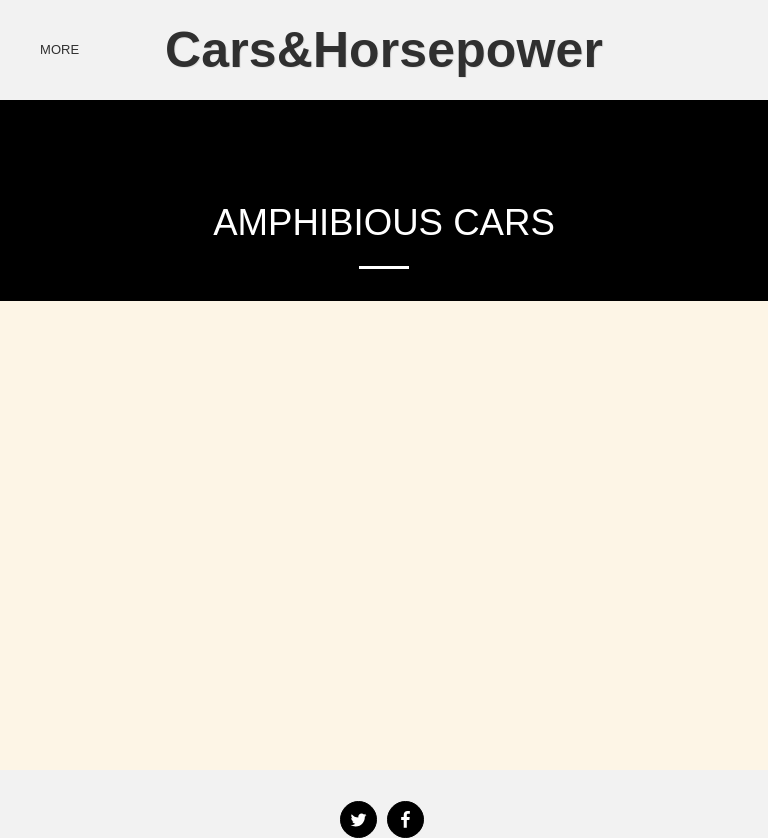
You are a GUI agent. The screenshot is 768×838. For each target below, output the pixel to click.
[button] (670, 49)
